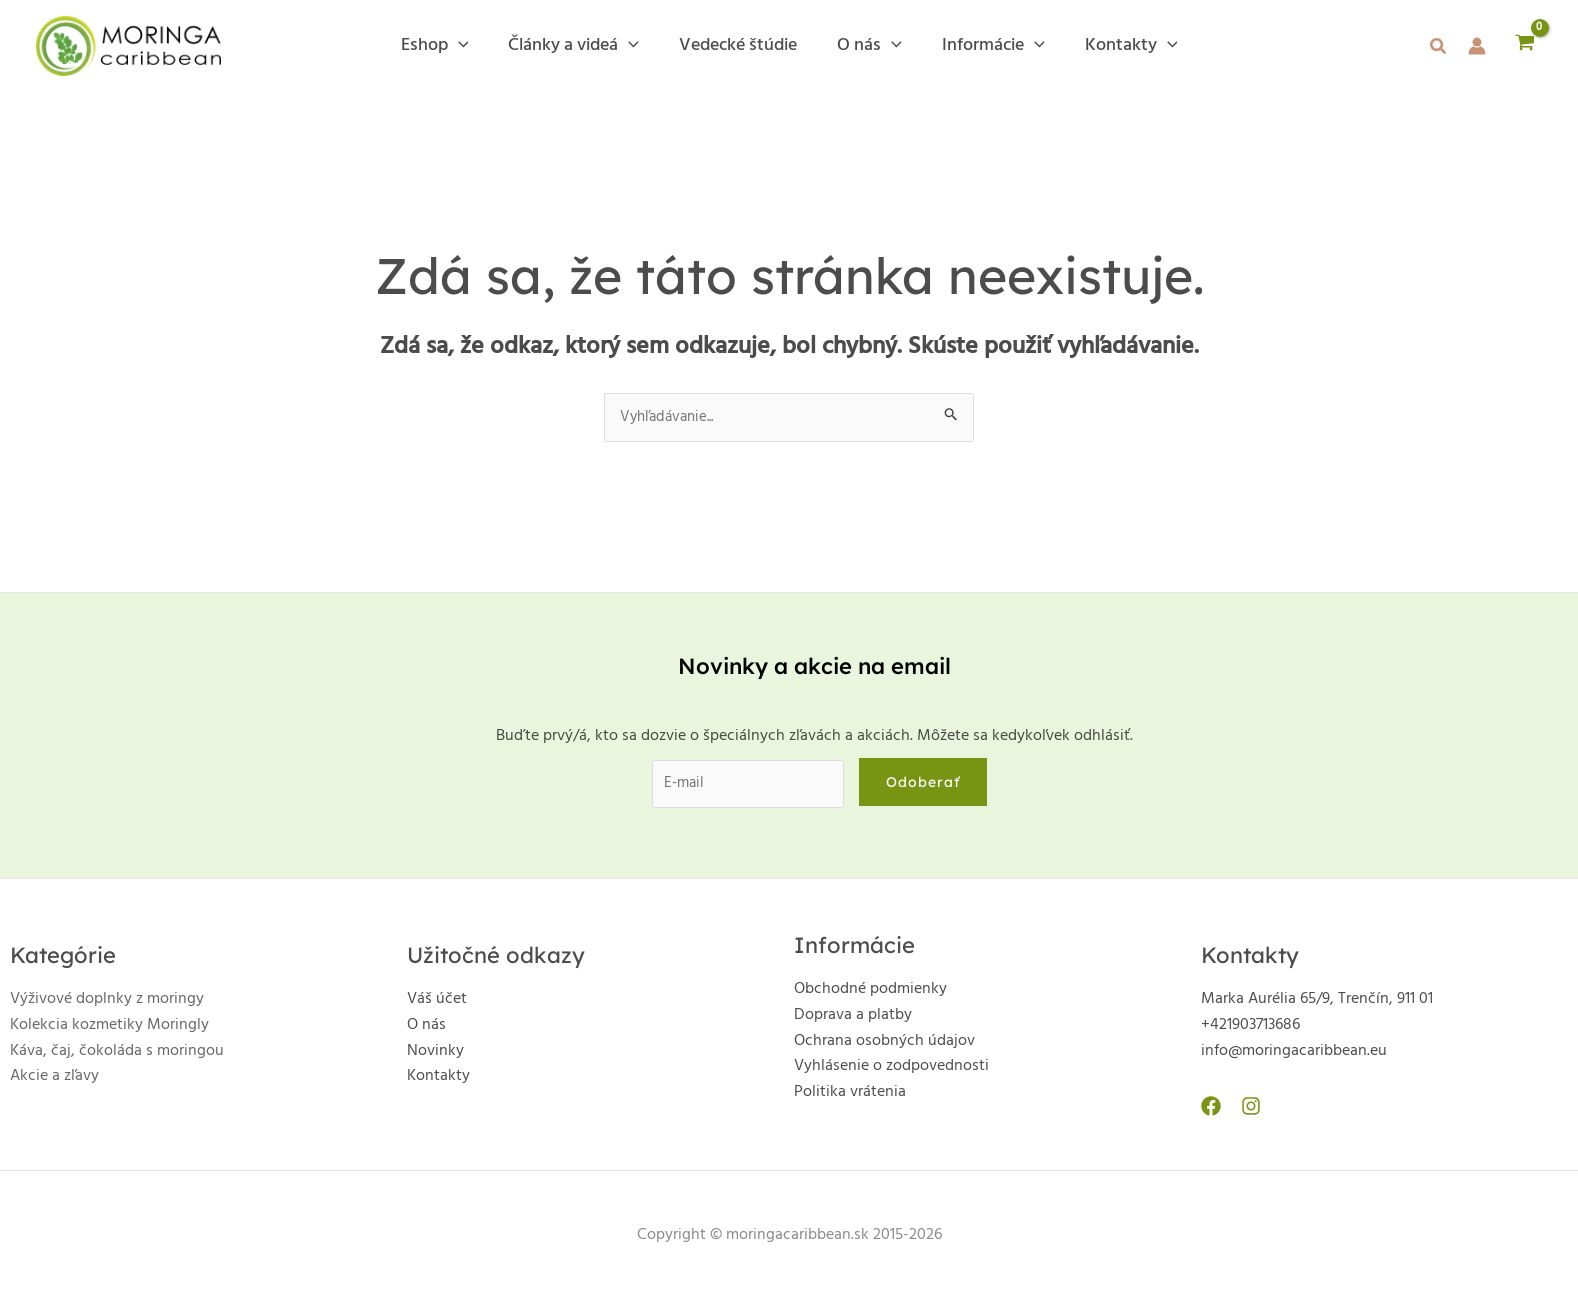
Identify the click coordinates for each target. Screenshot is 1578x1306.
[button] (1439, 50)
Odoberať (929, 785)
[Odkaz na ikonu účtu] (1477, 46)
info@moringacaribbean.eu (1294, 1056)
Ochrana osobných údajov (884, 1046)
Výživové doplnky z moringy (107, 1004)
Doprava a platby (853, 1020)
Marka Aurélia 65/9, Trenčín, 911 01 (1317, 1004)
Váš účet (437, 1004)
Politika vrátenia (850, 1097)
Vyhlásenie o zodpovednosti (891, 1071)
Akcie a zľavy (54, 1081)
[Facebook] (1211, 1111)
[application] (468, 46)
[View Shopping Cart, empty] (1524, 46)
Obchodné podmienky (870, 994)
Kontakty (438, 1081)
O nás (426, 1030)
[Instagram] (1246, 1111)
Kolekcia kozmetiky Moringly (109, 1030)
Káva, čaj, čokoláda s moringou (117, 1056)
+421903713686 (1250, 1030)
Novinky (435, 1056)
